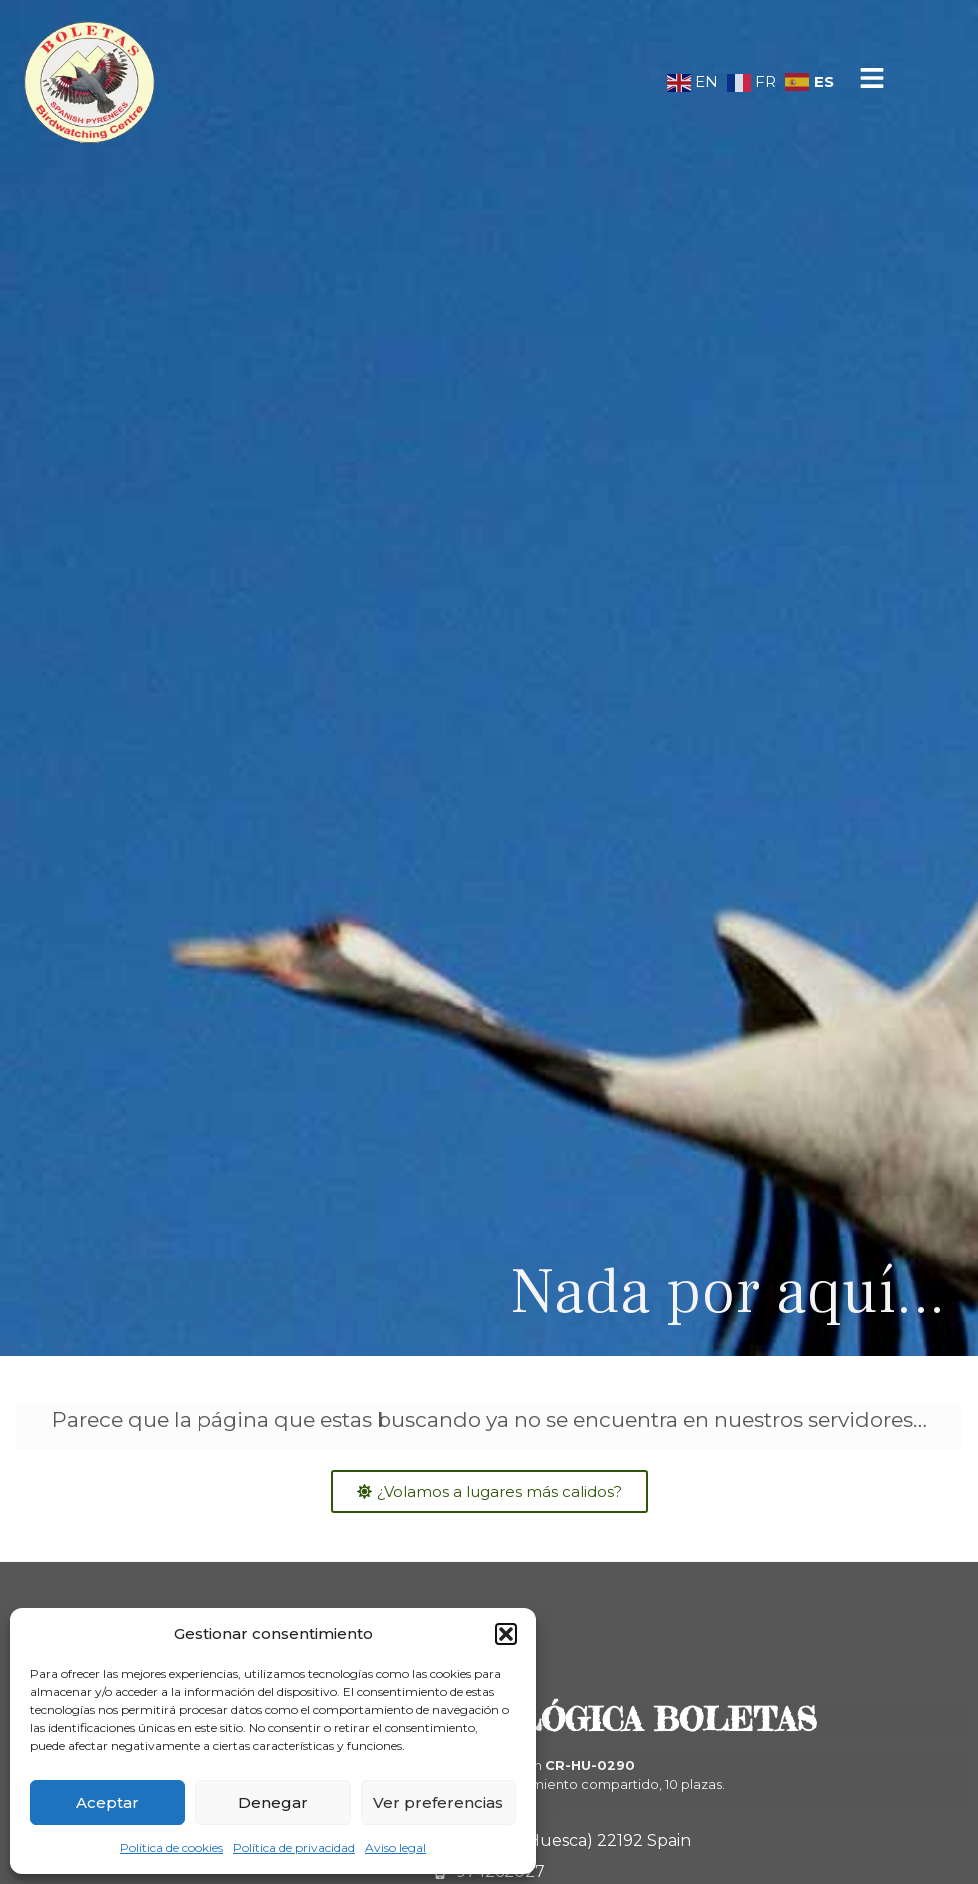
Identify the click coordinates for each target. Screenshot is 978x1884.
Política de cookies (171, 1847)
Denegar (273, 1802)
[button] (506, 1634)
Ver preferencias (438, 1802)
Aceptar (107, 1802)
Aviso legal (395, 1847)
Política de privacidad (294, 1847)
